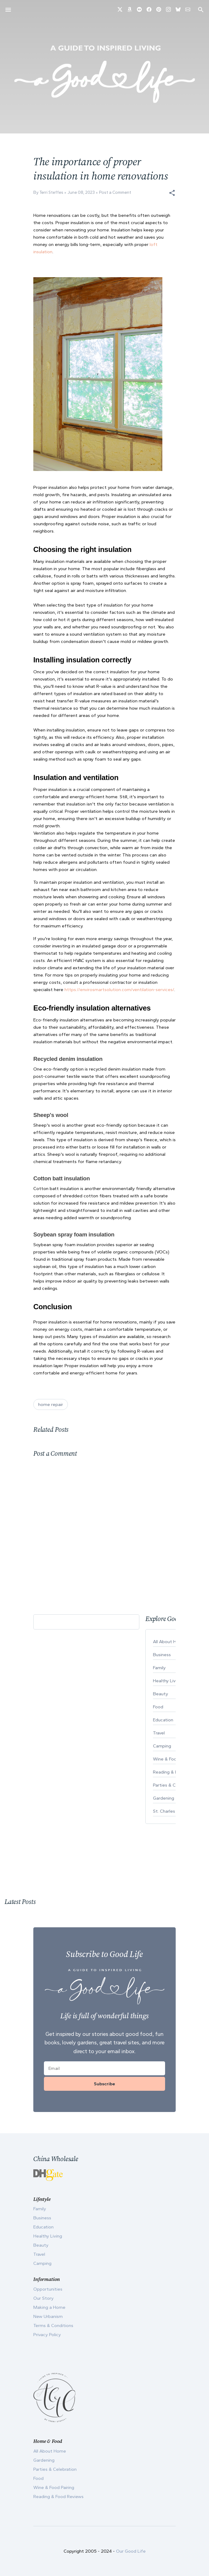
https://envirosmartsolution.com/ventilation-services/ (119, 989)
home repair (50, 1404)
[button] (172, 193)
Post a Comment (115, 192)
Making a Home (49, 2307)
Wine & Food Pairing (53, 2487)
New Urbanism (48, 2316)
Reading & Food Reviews (58, 2496)
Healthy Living (47, 2236)
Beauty (40, 2245)
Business (42, 2218)
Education (43, 2227)
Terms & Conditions (53, 2325)
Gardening (44, 2460)
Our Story (43, 2298)
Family (39, 2208)
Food (38, 2478)
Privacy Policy (47, 2334)
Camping (42, 2263)
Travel (39, 2254)
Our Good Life (131, 2551)
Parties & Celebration (55, 2469)
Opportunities (47, 2289)
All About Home (49, 2451)
